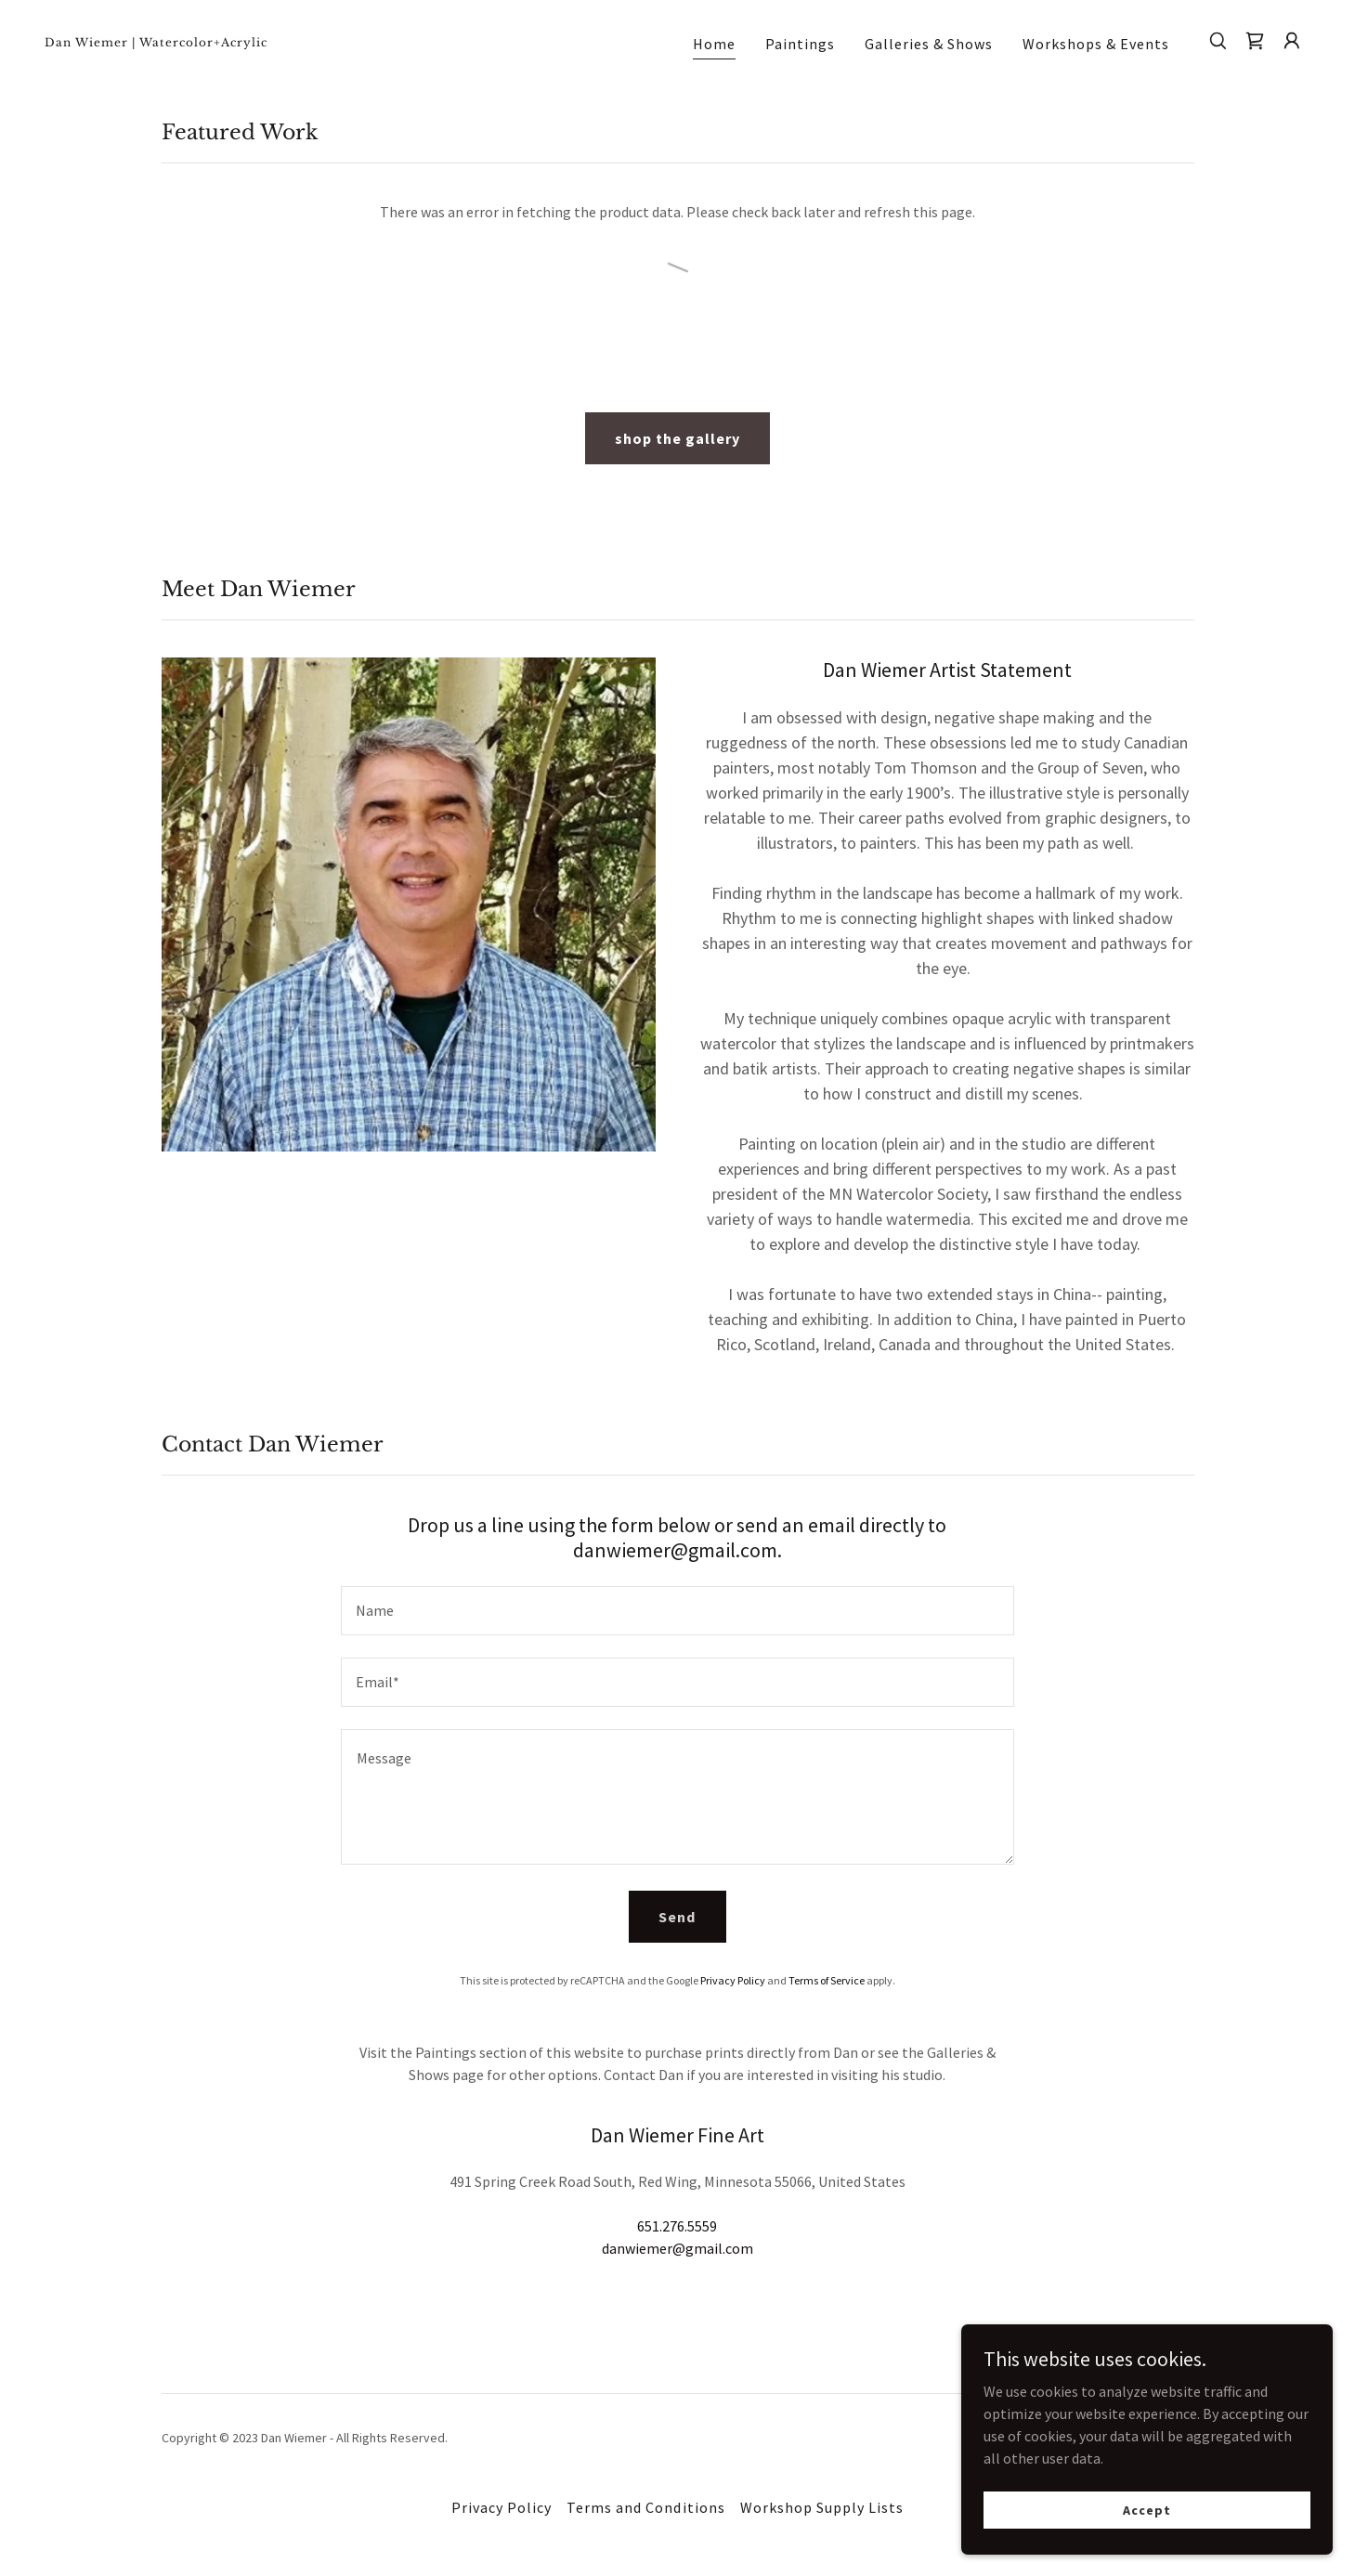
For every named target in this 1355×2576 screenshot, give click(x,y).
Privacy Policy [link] (732, 1980)
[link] (222, 41)
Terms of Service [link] (826, 1980)
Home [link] (714, 43)
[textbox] (677, 1610)
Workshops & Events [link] (1096, 43)
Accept (1146, 2509)
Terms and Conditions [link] (645, 2507)
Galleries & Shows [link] (929, 43)
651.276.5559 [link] (677, 2226)
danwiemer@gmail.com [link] (677, 2248)
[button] (1291, 40)
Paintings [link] (800, 43)
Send (677, 1916)
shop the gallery (677, 438)
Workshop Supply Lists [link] (822, 2507)
